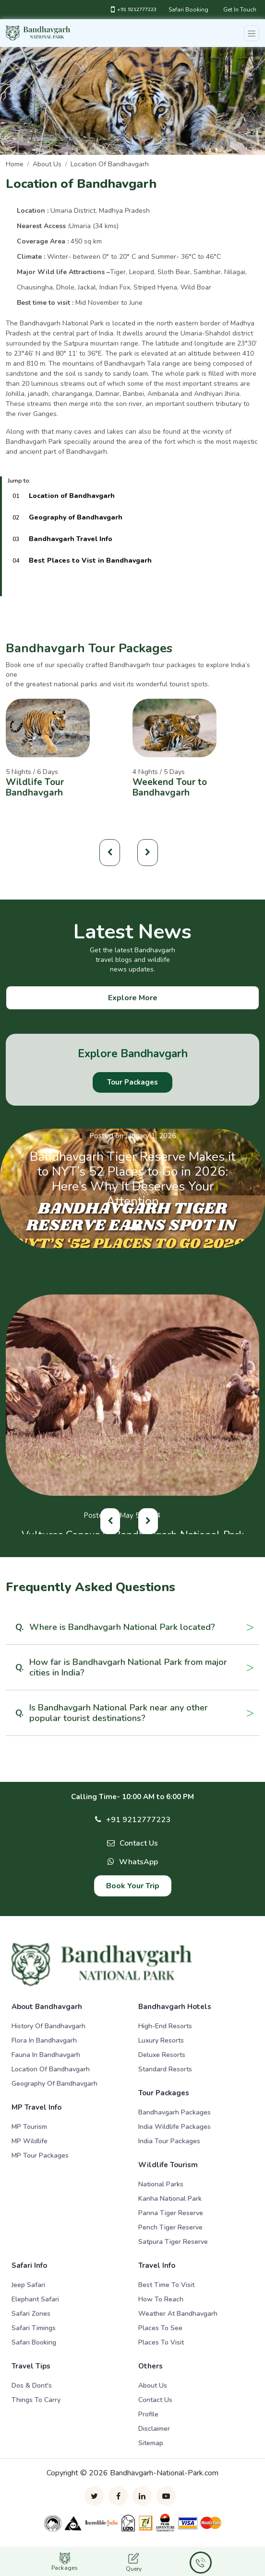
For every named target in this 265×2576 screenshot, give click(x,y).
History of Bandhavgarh (48, 2026)
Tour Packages (132, 1082)
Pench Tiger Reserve (170, 2227)
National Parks (160, 2184)
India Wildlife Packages (174, 2126)
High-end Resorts (165, 2026)
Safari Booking (188, 9)
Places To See (160, 2328)
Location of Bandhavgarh (110, 164)
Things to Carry (36, 2399)
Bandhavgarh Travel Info (70, 538)
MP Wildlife (30, 2141)
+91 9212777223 (134, 9)
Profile (148, 2414)
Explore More (132, 998)
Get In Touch (239, 9)
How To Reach (160, 2299)
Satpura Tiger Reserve (173, 2241)
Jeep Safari (28, 2284)
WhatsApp (138, 1862)
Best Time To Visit (166, 2284)
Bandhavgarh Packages (174, 2112)
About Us (152, 2385)
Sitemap (150, 2443)
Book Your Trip (132, 1886)
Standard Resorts (165, 2069)
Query (134, 2563)
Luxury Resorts (161, 2040)
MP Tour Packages (40, 2155)
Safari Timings (34, 2328)
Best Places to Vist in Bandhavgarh (90, 560)
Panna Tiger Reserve (170, 2213)
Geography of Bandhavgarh (75, 517)
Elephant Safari (35, 2299)
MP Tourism (29, 2126)
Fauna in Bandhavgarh (46, 2054)
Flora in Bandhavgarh (44, 2040)
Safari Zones (31, 2313)
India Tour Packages (169, 2141)
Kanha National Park (170, 2198)
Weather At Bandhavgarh (177, 2313)
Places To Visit (161, 2342)
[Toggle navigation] (251, 33)
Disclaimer (154, 2428)
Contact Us (139, 1843)
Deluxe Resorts (161, 2054)
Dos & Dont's (32, 2385)
